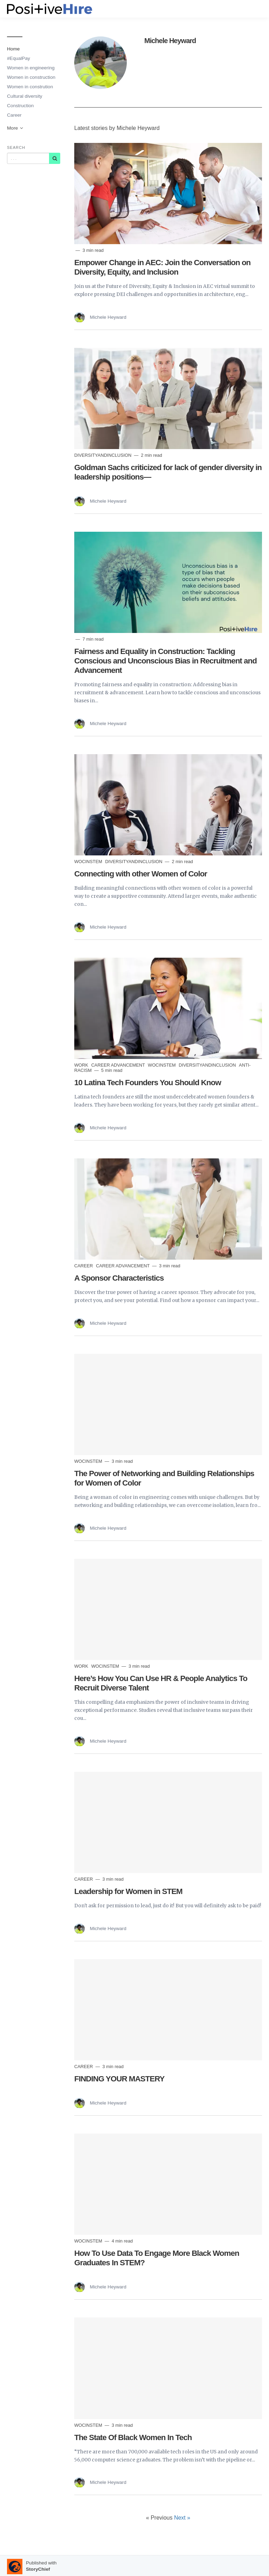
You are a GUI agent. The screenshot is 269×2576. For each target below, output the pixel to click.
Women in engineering (31, 67)
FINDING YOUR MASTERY (119, 2078)
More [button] (15, 128)
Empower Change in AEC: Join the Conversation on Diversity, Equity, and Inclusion (162, 267)
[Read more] (168, 193)
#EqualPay (18, 58)
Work (81, 1065)
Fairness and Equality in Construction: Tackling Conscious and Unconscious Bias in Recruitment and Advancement (165, 661)
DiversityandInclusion (103, 455)
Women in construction (31, 77)
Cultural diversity (24, 96)
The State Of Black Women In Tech (133, 2437)
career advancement (118, 1065)
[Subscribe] (54, 158)
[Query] (28, 158)
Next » (182, 2518)
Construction (20, 105)
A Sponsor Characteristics (119, 1278)
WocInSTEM (88, 861)
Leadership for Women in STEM (128, 1891)
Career (14, 115)
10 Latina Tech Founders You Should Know (147, 1082)
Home (13, 48)
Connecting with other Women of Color (140, 873)
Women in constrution (30, 86)
